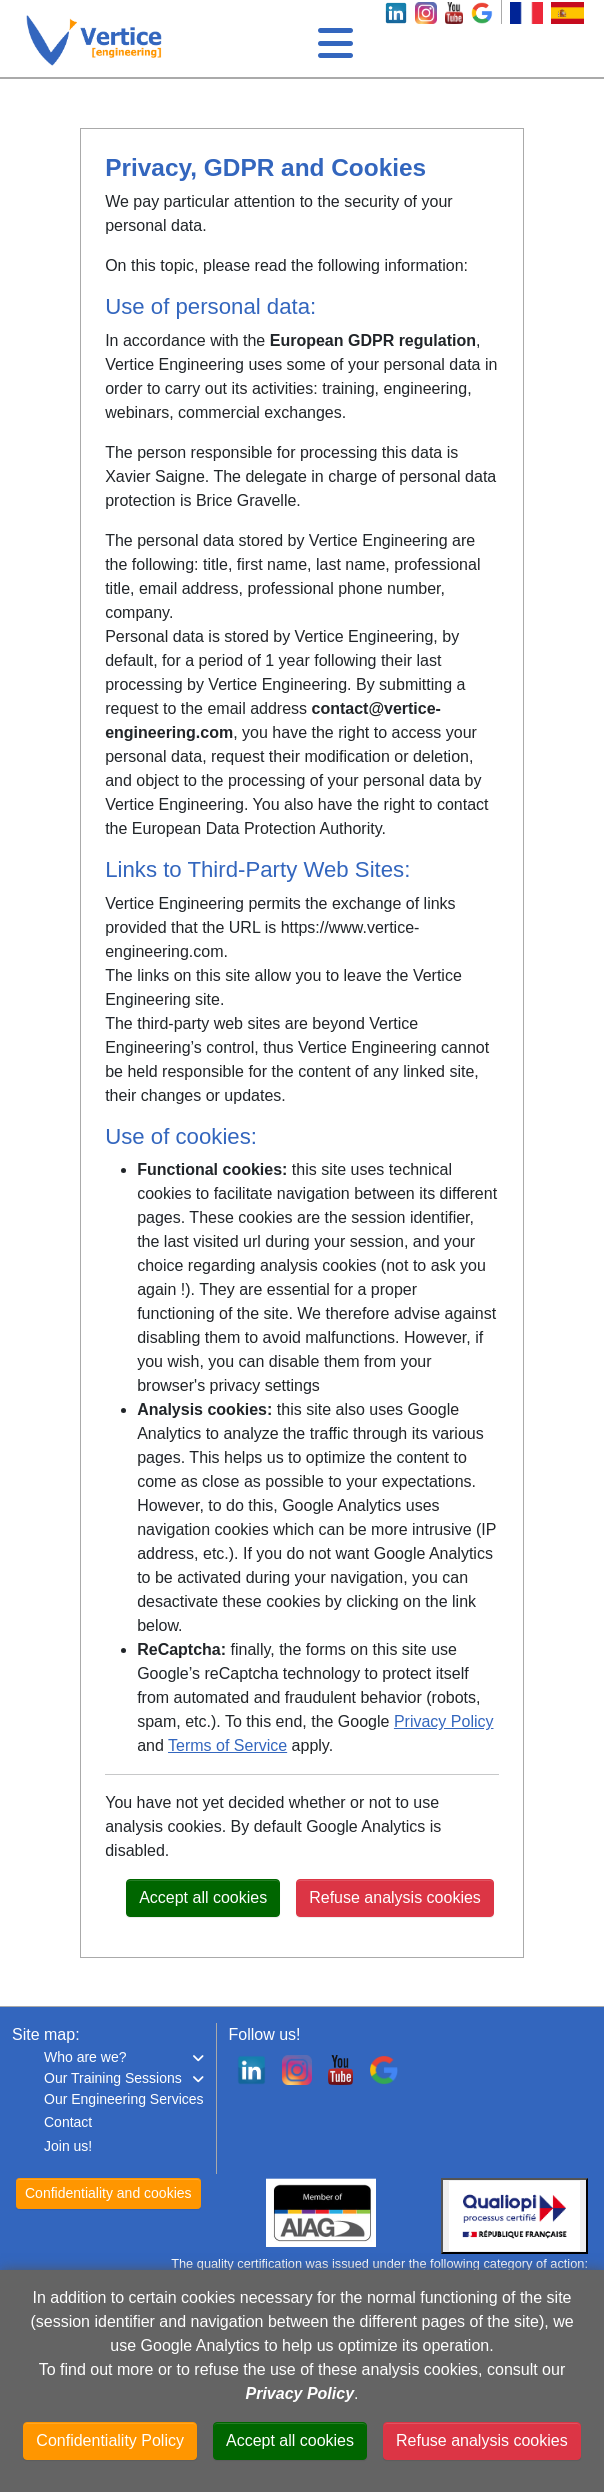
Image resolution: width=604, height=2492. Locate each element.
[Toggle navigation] (333, 38)
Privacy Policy (444, 1721)
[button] (124, 2057)
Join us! (68, 2146)
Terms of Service (227, 1745)
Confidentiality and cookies (108, 2193)
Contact (68, 2122)
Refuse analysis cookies (395, 1897)
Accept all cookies (203, 1897)
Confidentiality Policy (110, 2440)
